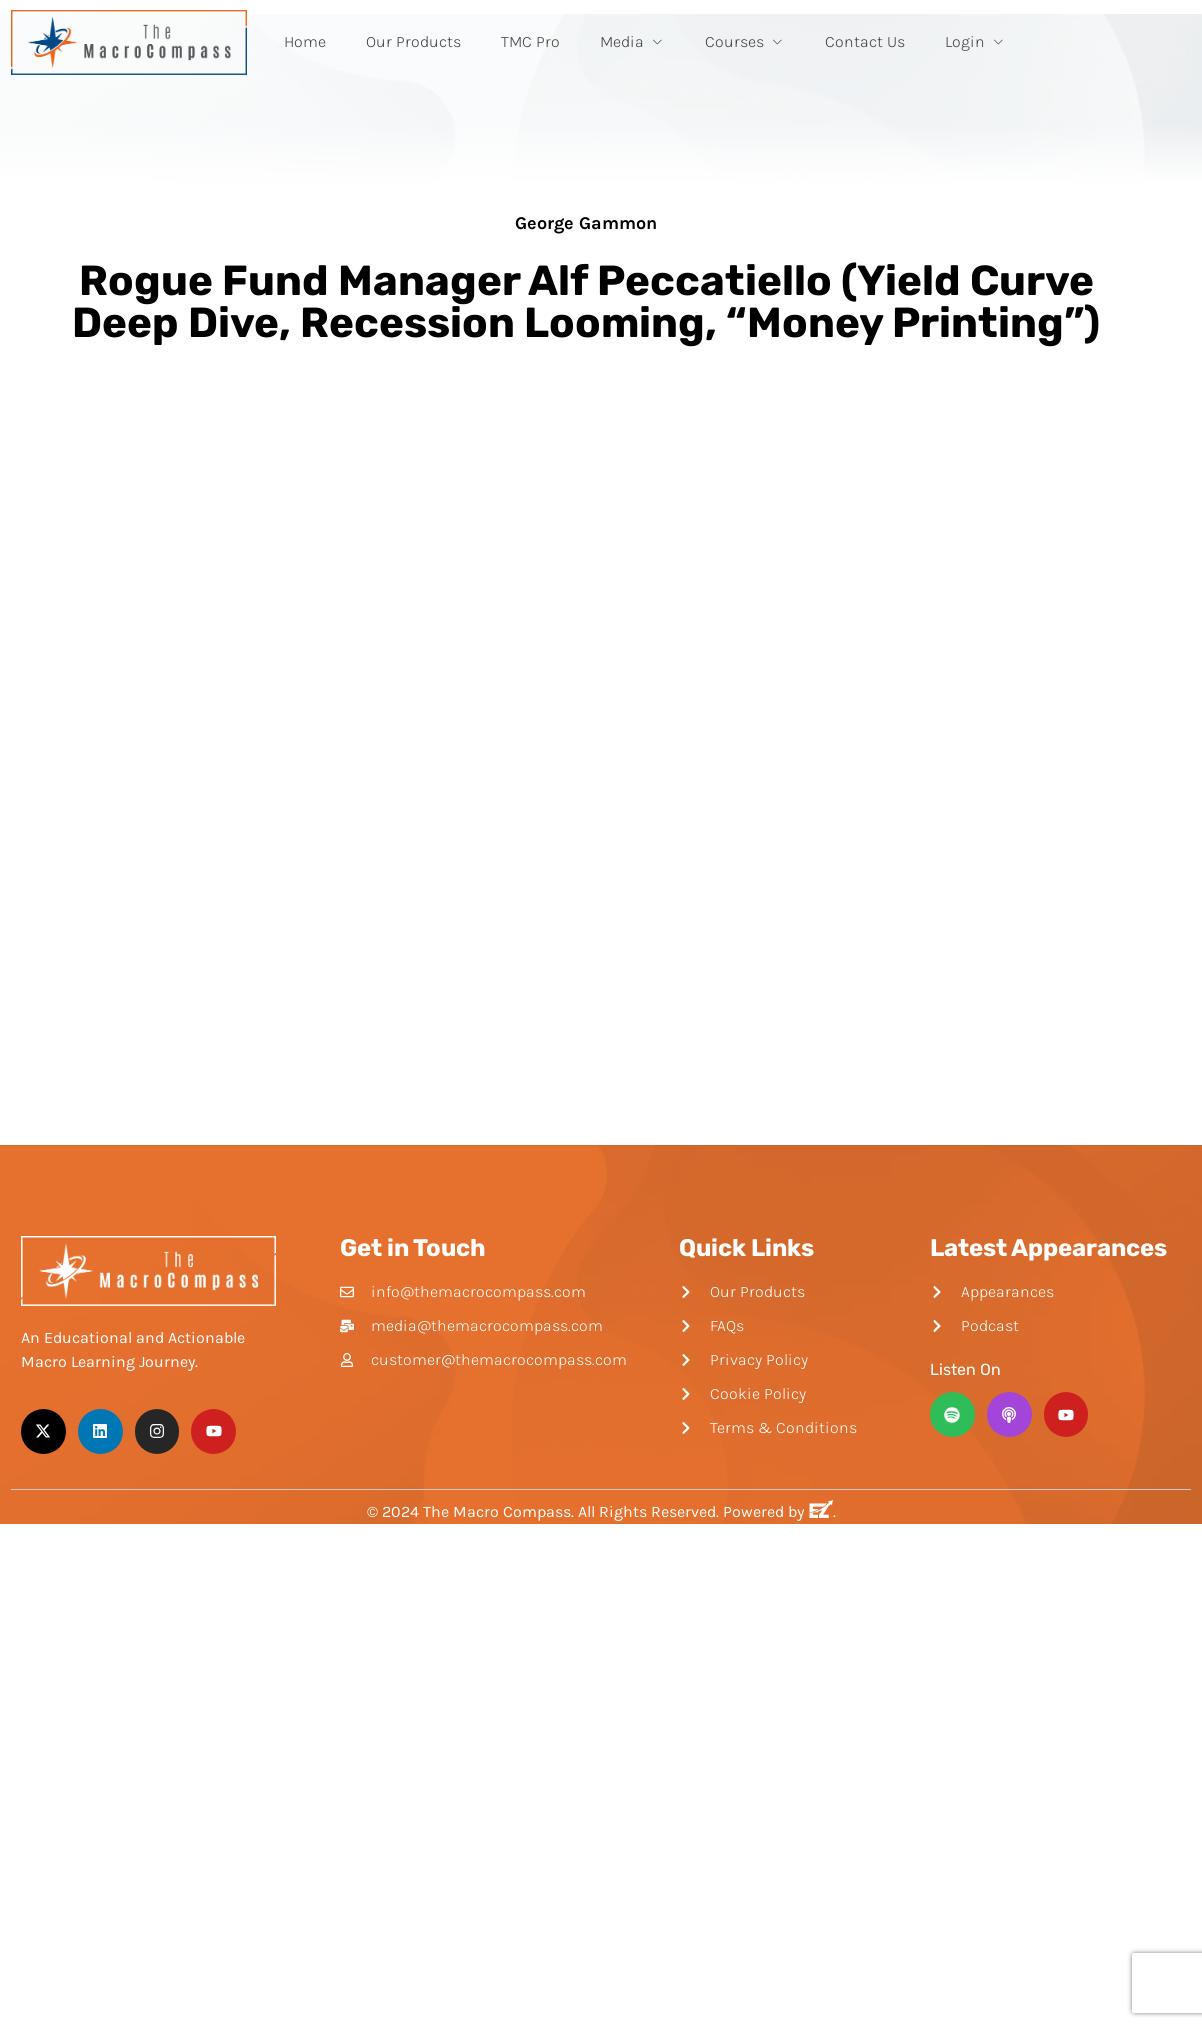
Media (632, 41)
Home (305, 41)
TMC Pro (530, 41)
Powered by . (779, 1511)
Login (975, 41)
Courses (745, 41)
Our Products (413, 41)
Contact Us (865, 41)
